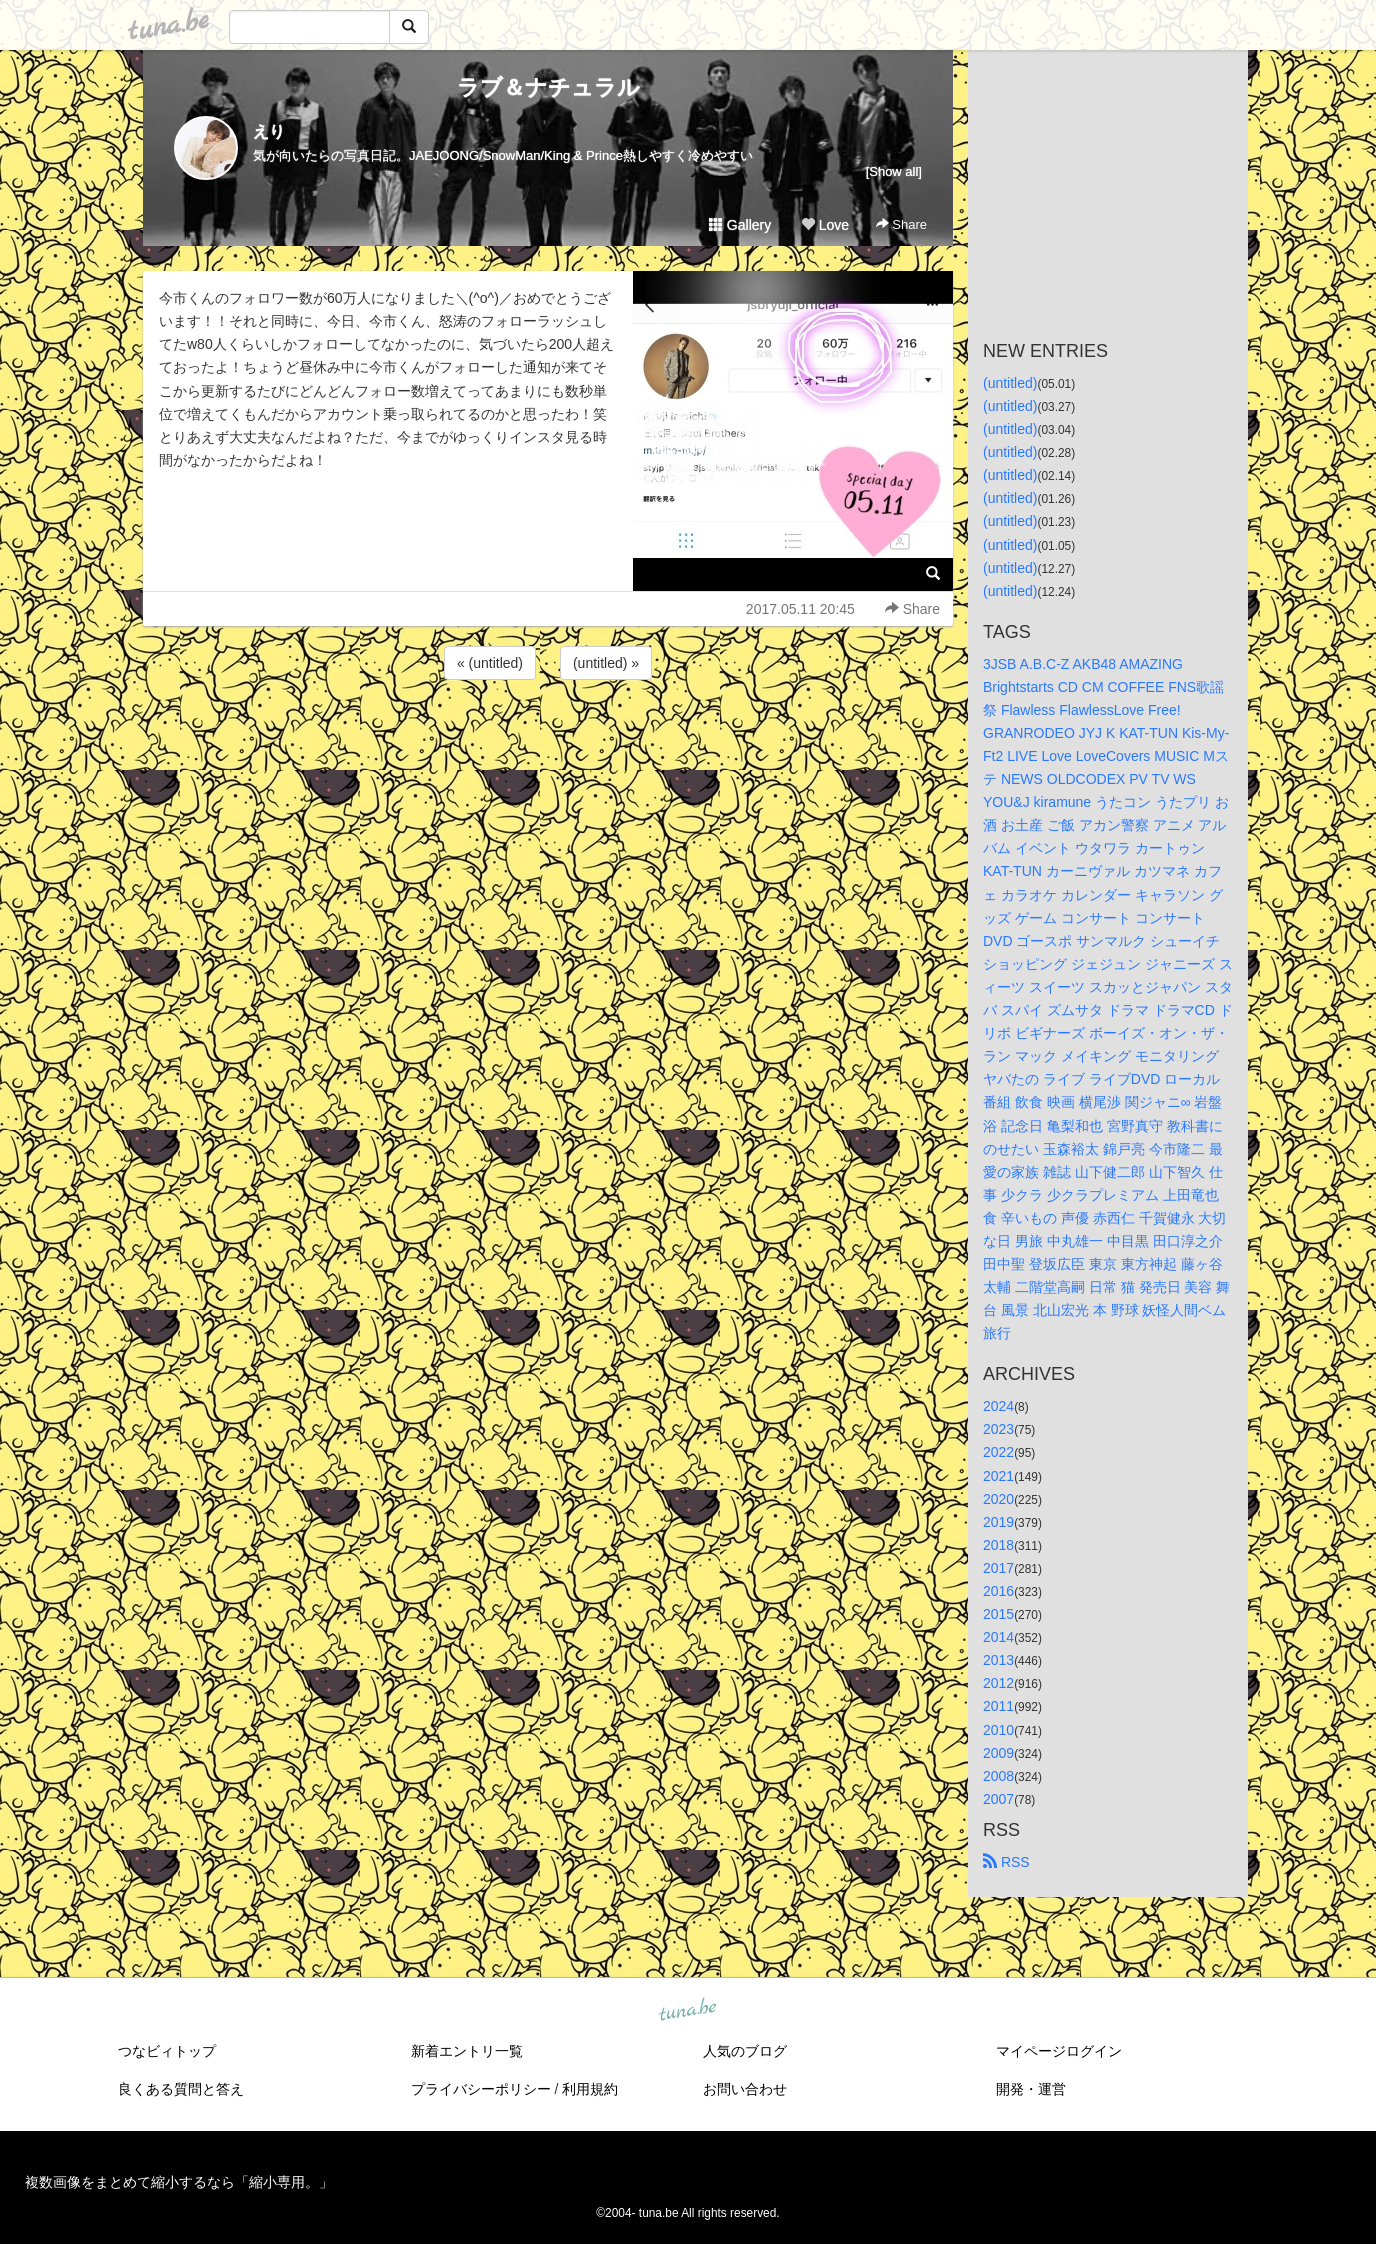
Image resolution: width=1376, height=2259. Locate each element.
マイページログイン (1059, 2051)
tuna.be (687, 2010)
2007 (998, 1799)
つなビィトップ (167, 2051)
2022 (998, 1452)
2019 (998, 1522)
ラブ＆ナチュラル (548, 87)
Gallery (740, 225)
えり (269, 131)
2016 (998, 1591)
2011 (998, 1706)
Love (825, 225)
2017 (998, 1568)
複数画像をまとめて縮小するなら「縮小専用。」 (179, 2182)
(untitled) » (606, 663)
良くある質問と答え (181, 2089)
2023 (998, 1429)
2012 (998, 1683)
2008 (998, 1776)
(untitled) (1010, 383)
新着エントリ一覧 (467, 2051)
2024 (998, 1406)
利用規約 (590, 2089)
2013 (998, 1660)
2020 (998, 1499)
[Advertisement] (548, 738)
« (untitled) (490, 663)
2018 (998, 1545)
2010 (998, 1730)
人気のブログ (745, 2051)
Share (901, 224)
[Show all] (894, 171)
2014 (998, 1637)
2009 (998, 1753)
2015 (998, 1614)
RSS (1006, 1862)
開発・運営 (1031, 2089)
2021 (998, 1476)
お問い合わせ (745, 2089)
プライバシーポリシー (481, 2089)
